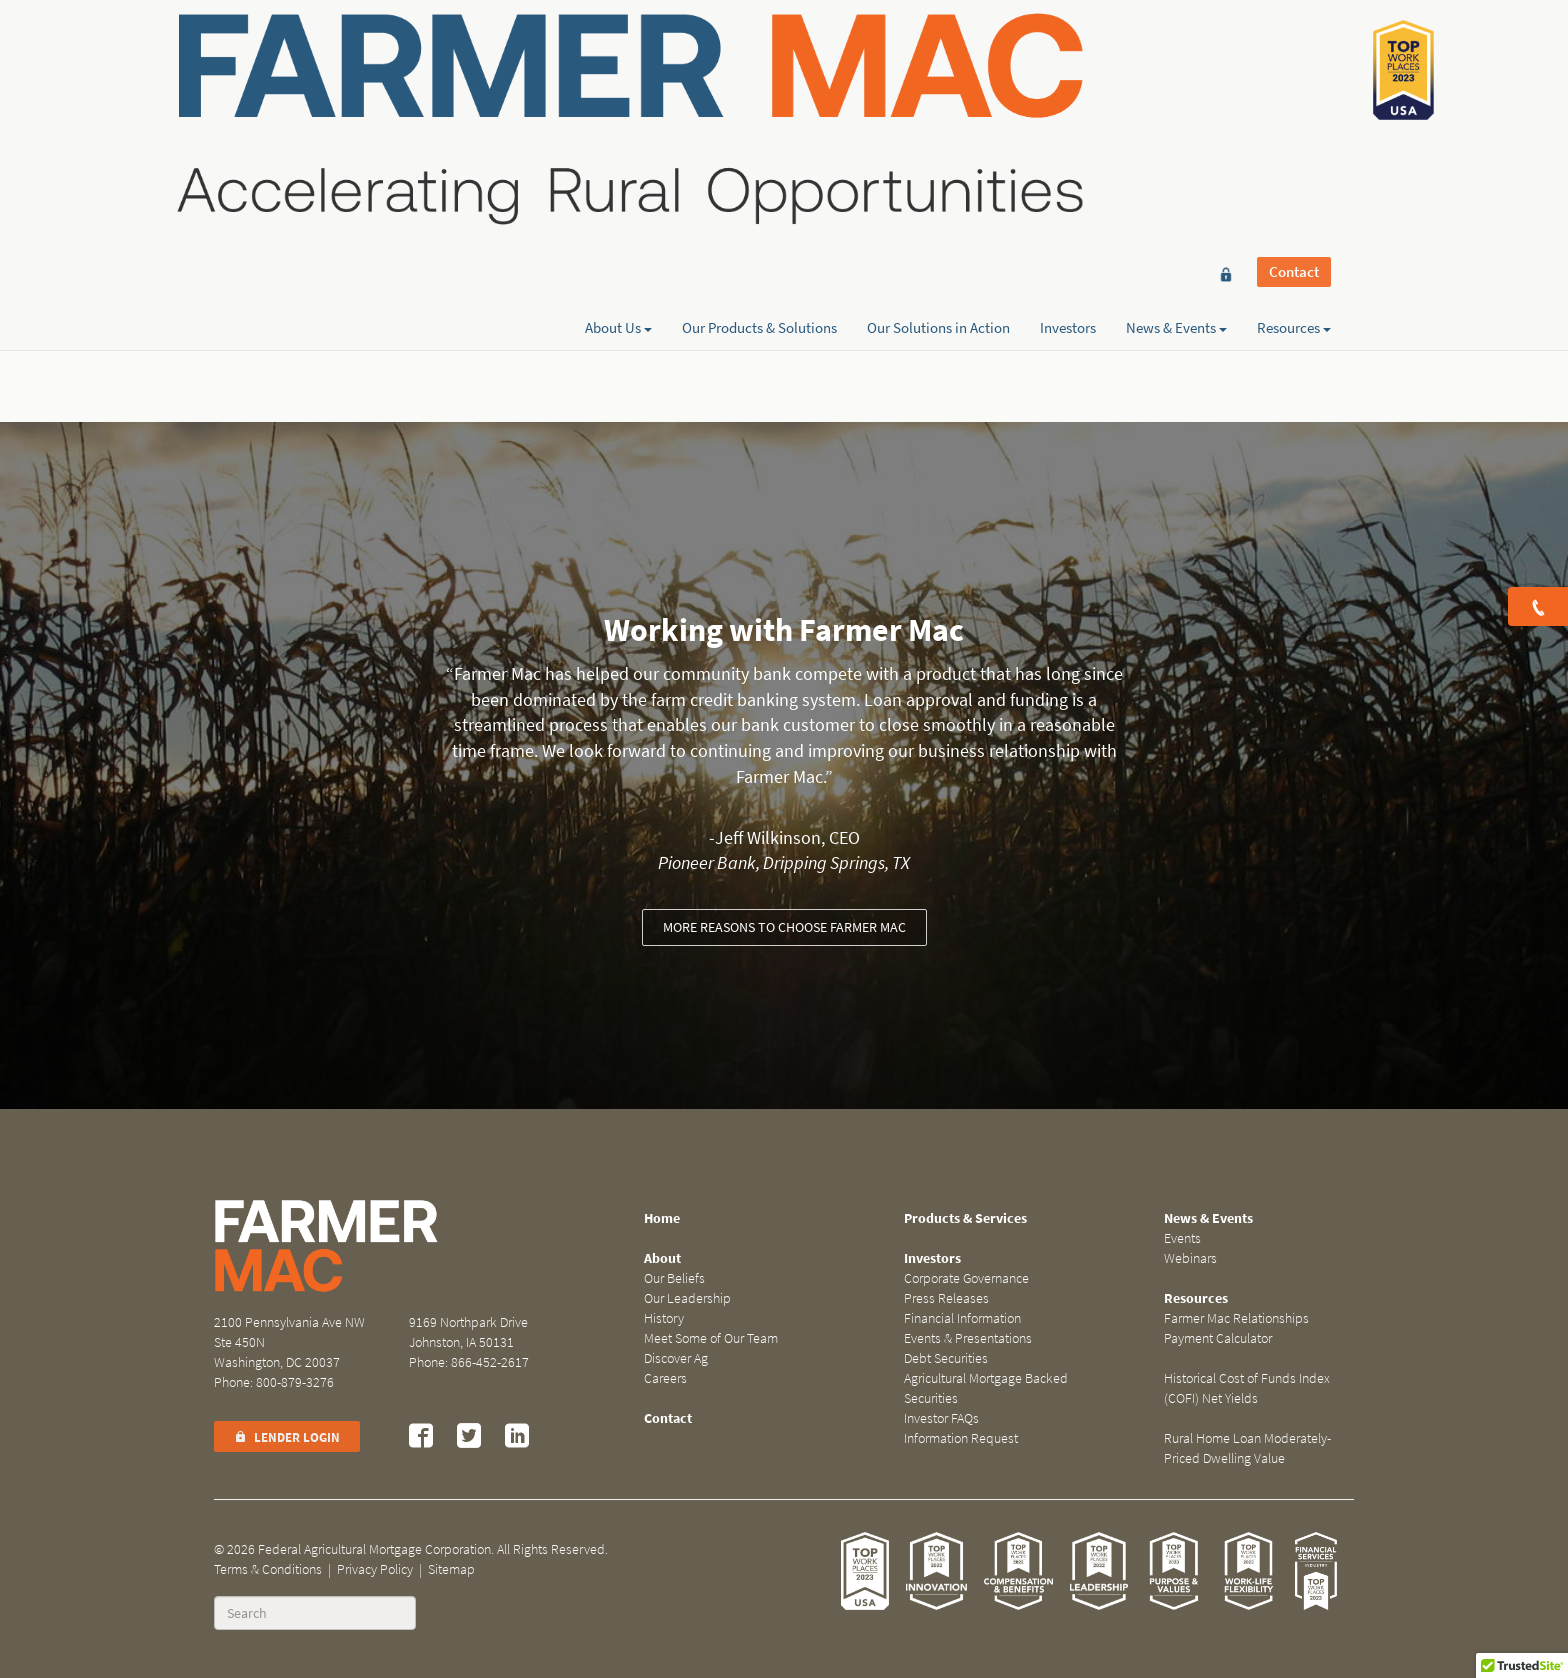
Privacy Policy (375, 1569)
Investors (1068, 87)
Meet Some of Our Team (711, 1338)
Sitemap (451, 1569)
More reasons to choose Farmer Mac (784, 927)
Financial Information (962, 1318)
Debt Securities (946, 1358)
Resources (1294, 87)
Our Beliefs (674, 1278)
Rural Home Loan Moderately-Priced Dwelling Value (1247, 1448)
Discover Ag (676, 1358)
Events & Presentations (968, 1338)
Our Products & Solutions (759, 87)
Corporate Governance (966, 1278)
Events (1182, 1238)
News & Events (1176, 87)
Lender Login (287, 1437)
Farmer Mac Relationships (1236, 1318)
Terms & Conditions (268, 1569)
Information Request (961, 1438)
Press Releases (946, 1298)
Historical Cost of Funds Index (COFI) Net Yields (1247, 1388)
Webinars (1190, 1258)
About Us (618, 87)
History (664, 1318)
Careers (665, 1378)
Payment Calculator (1218, 1338)
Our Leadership (687, 1298)
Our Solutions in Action (938, 87)
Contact (1294, 52)
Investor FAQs (941, 1418)
